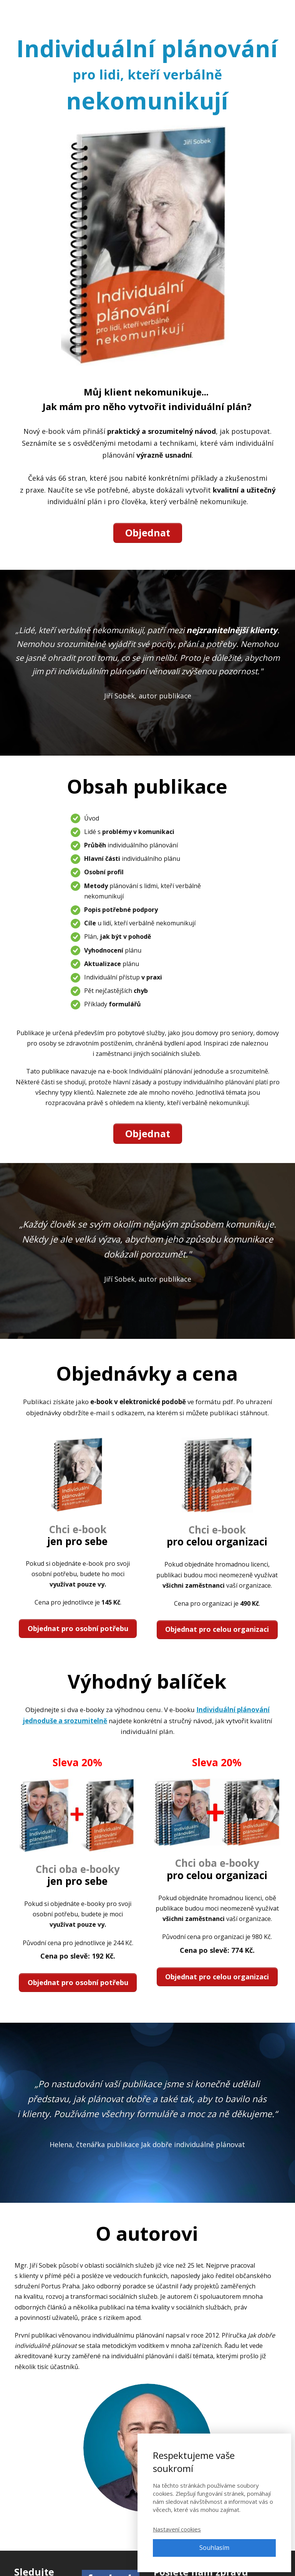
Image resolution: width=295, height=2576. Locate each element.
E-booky (153, 11)
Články (186, 11)
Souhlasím (214, 2547)
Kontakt (220, 11)
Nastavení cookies (177, 2529)
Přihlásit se (259, 11)
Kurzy (121, 11)
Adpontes (36, 11)
